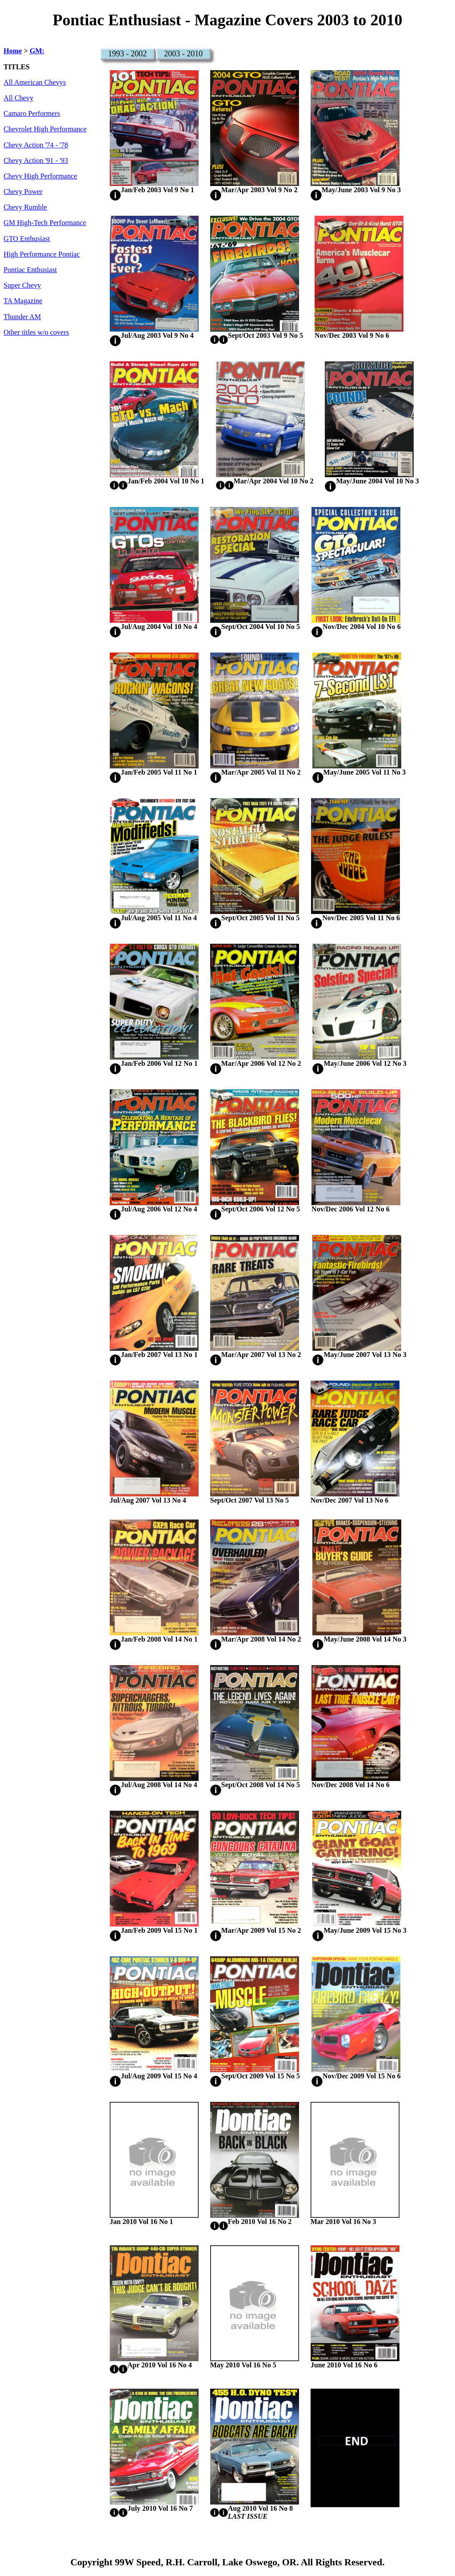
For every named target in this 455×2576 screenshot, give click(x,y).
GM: (37, 51)
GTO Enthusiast (27, 239)
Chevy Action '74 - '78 (36, 145)
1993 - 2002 (127, 53)
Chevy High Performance (40, 176)
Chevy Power (23, 192)
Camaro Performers (32, 114)
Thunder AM (22, 317)
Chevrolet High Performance (45, 129)
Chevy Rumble (25, 207)
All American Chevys (35, 83)
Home (13, 51)
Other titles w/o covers (36, 332)
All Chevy (18, 98)
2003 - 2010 (183, 53)
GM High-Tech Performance (45, 223)
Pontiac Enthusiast (30, 270)
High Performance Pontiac (42, 254)
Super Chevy (22, 285)
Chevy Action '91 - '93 (36, 161)
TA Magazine (23, 301)
